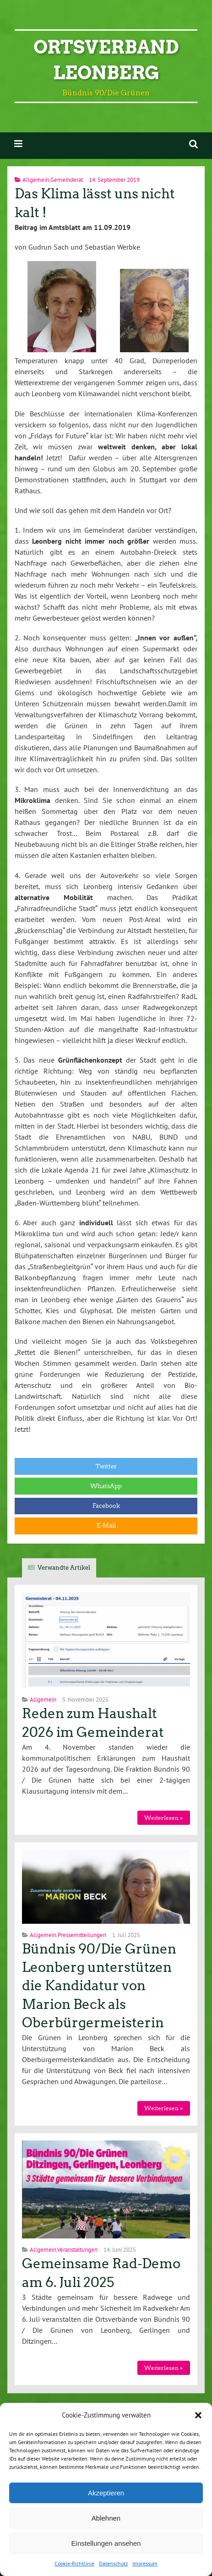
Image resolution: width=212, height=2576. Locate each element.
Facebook (106, 1505)
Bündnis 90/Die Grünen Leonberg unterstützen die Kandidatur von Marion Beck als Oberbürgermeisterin (99, 1986)
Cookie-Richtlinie (74, 2563)
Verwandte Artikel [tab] (64, 1567)
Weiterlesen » (163, 1817)
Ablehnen (106, 2518)
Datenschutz (113, 2563)
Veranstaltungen (77, 2250)
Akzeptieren (106, 2493)
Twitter (106, 1466)
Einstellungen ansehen (106, 2543)
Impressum (145, 2563)
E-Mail (106, 1525)
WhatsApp (106, 1486)
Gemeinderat (66, 180)
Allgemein (35, 180)
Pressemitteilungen (82, 1935)
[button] (198, 2415)
